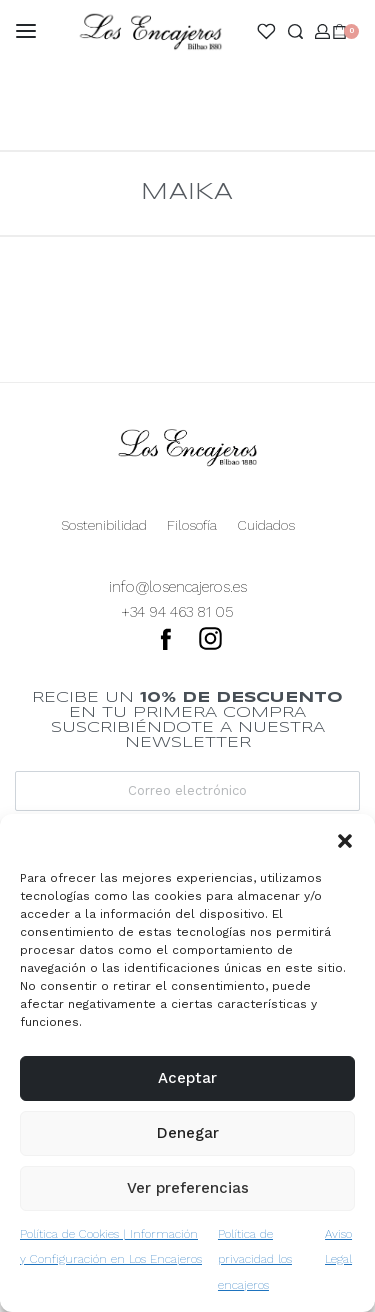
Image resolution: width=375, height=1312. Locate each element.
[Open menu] (26, 31)
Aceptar (187, 1078)
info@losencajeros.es (178, 587)
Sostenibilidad (104, 525)
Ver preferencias (188, 1188)
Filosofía (192, 525)
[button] (345, 839)
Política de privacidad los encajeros (255, 1259)
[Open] (266, 31)
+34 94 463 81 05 (177, 612)
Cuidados (266, 525)
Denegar (188, 1133)
